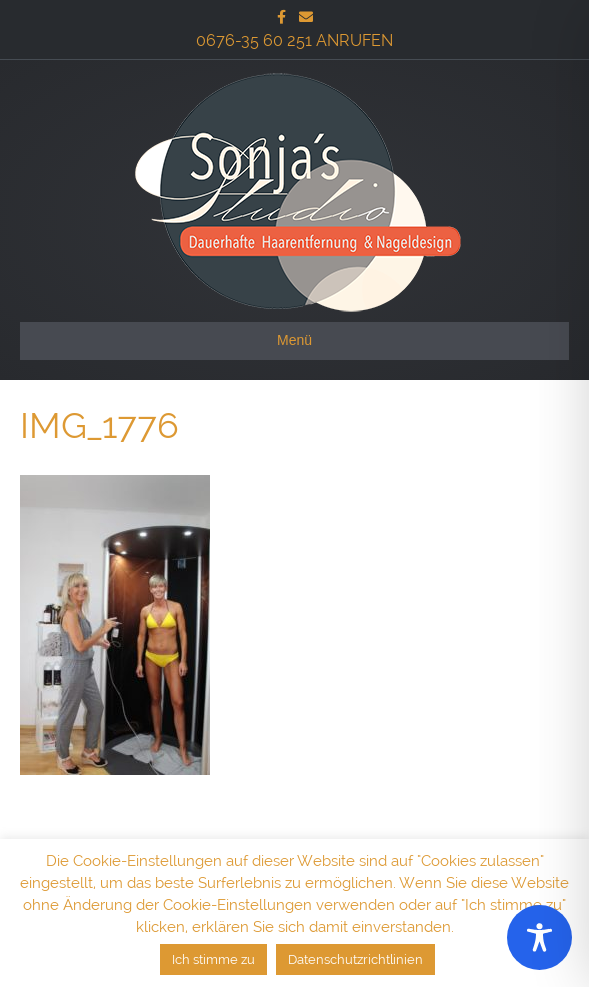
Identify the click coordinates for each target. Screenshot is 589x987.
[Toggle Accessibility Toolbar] (539, 937)
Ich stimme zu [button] (213, 959)
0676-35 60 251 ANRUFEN (294, 40)
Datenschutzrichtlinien (355, 959)
